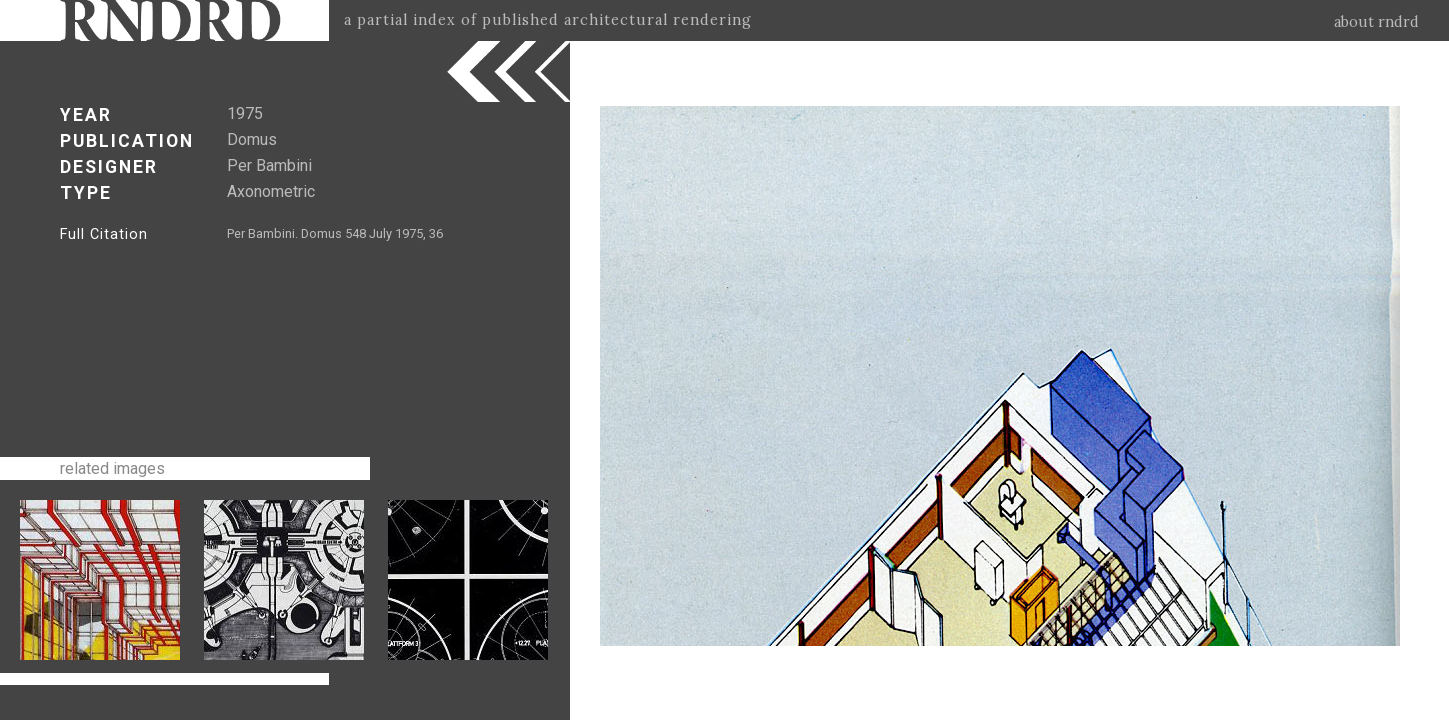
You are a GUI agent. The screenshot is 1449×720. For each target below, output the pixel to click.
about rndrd (1376, 22)
